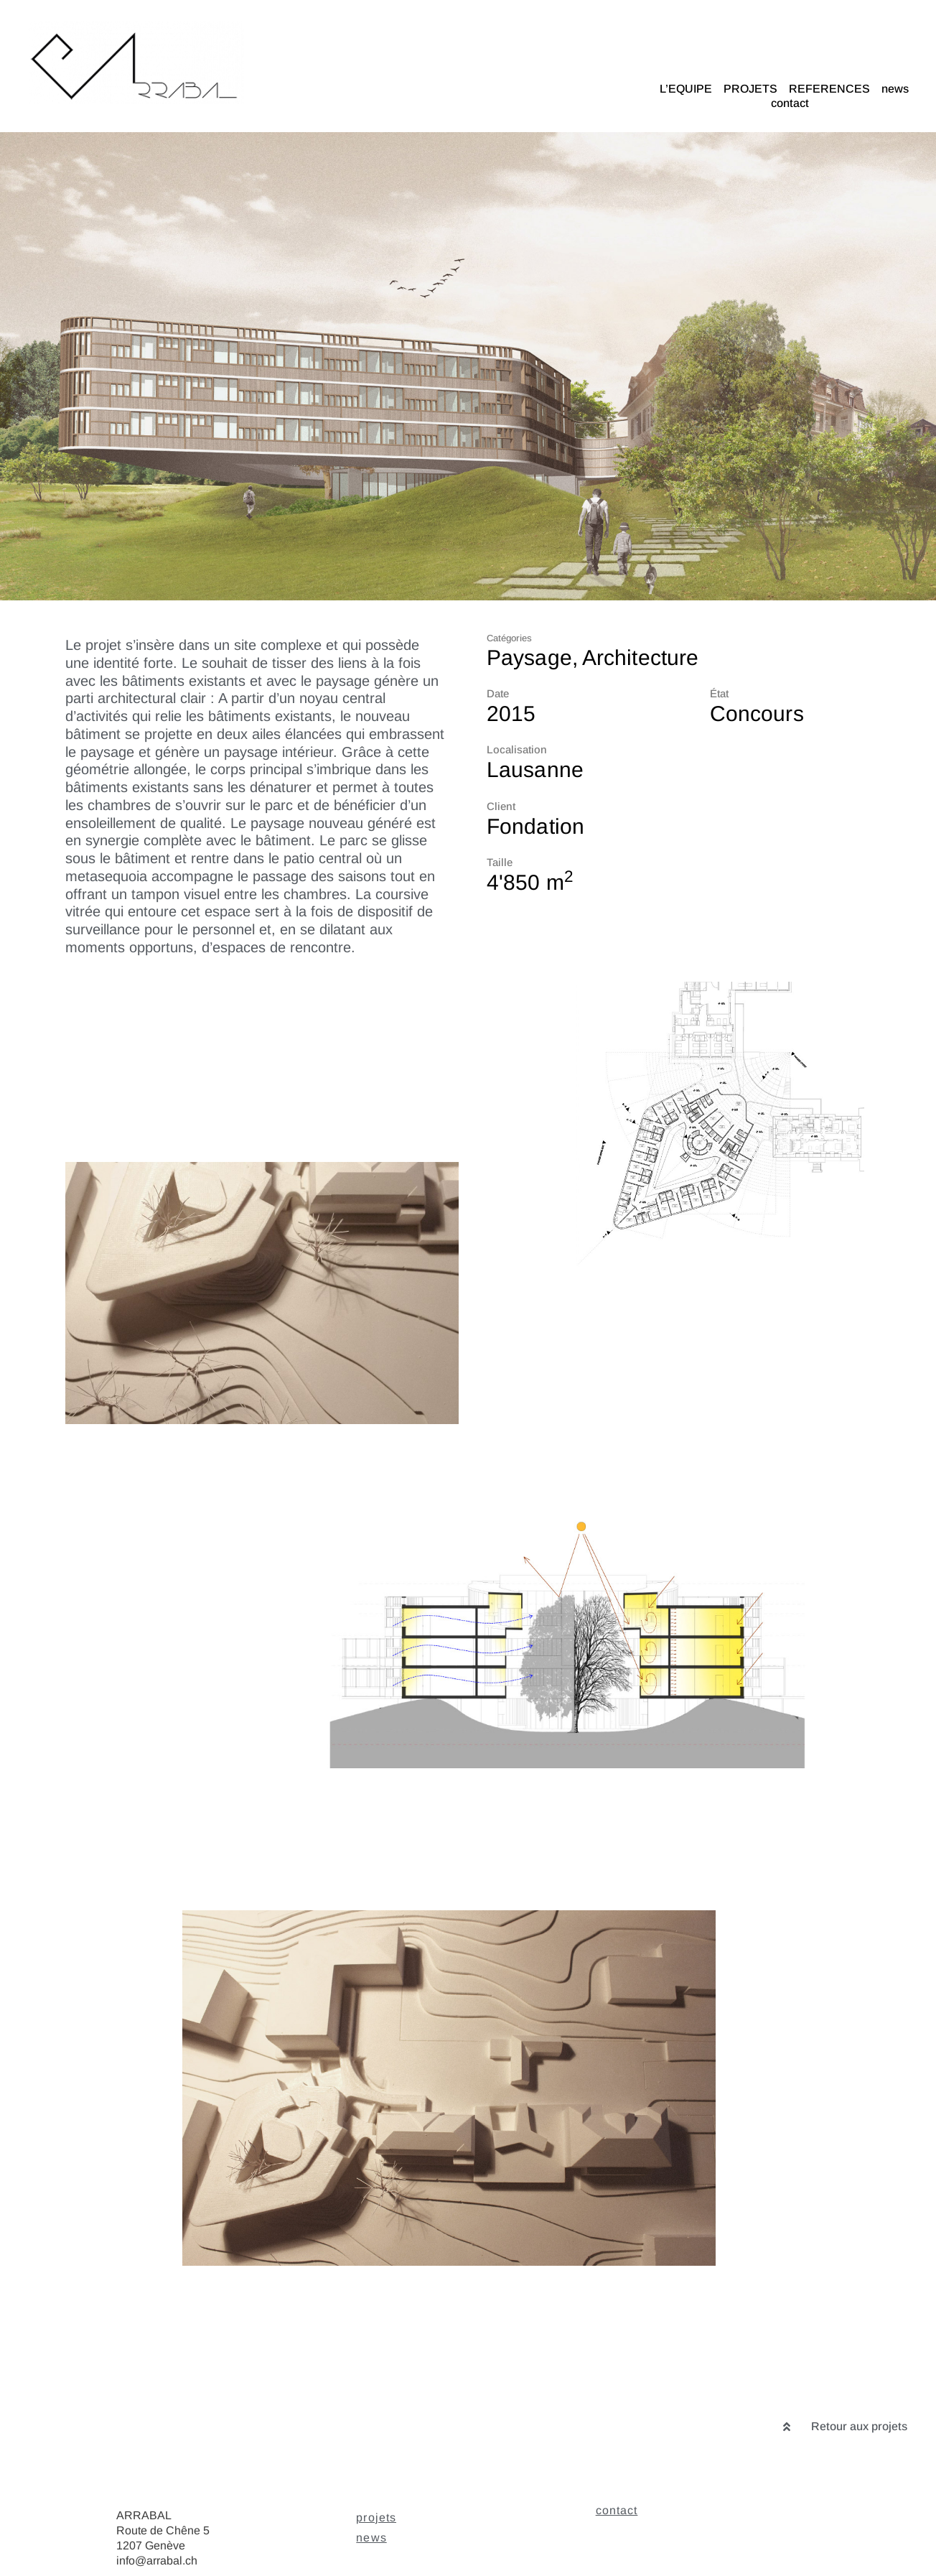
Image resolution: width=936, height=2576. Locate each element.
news (895, 89)
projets (376, 2517)
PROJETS (750, 89)
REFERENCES (829, 89)
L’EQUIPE (686, 89)
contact (790, 103)
